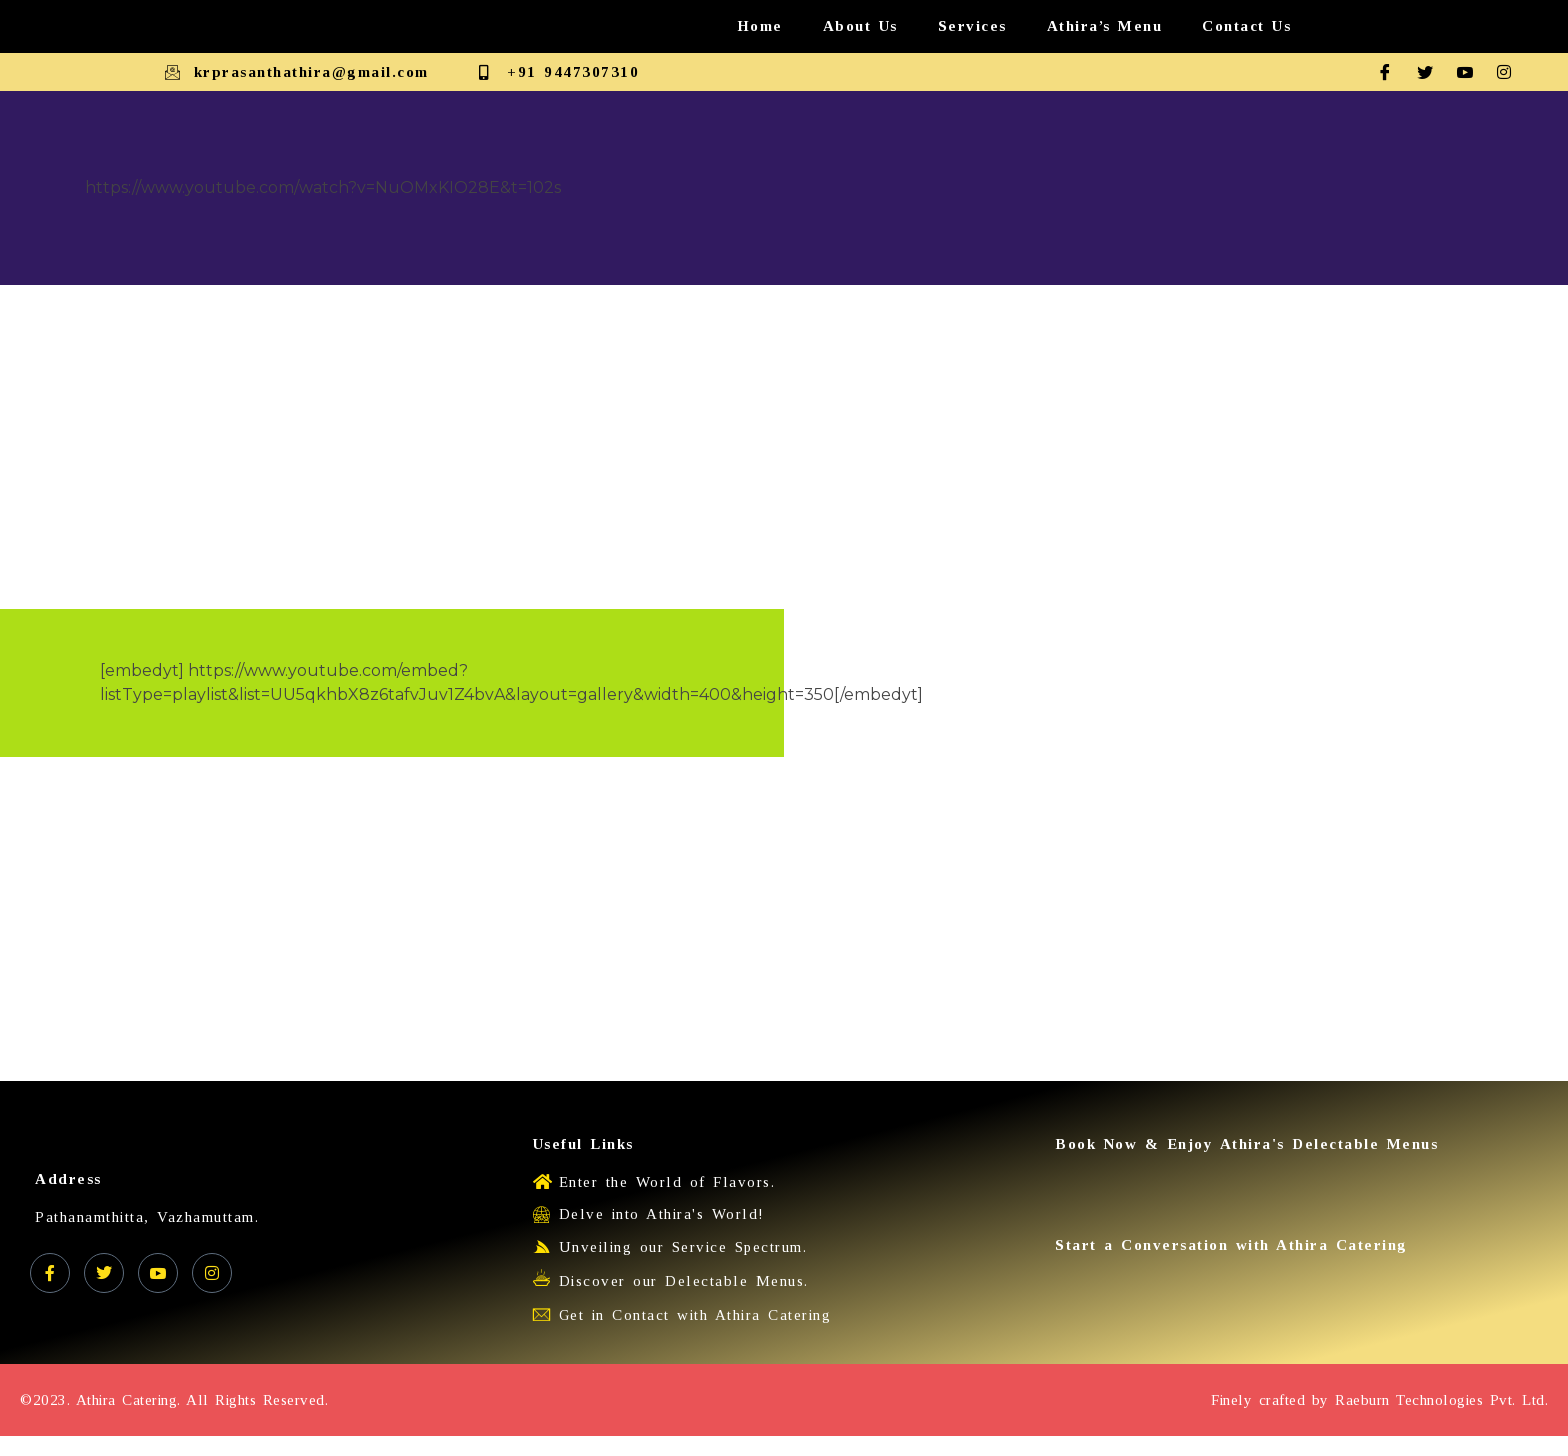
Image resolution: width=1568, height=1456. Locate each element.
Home (760, 26)
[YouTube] (158, 1273)
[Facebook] (1392, 72)
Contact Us (1246, 26)
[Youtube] (1472, 72)
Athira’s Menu (1105, 26)
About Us (860, 26)
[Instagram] (1512, 72)
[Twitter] (1432, 72)
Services (972, 26)
